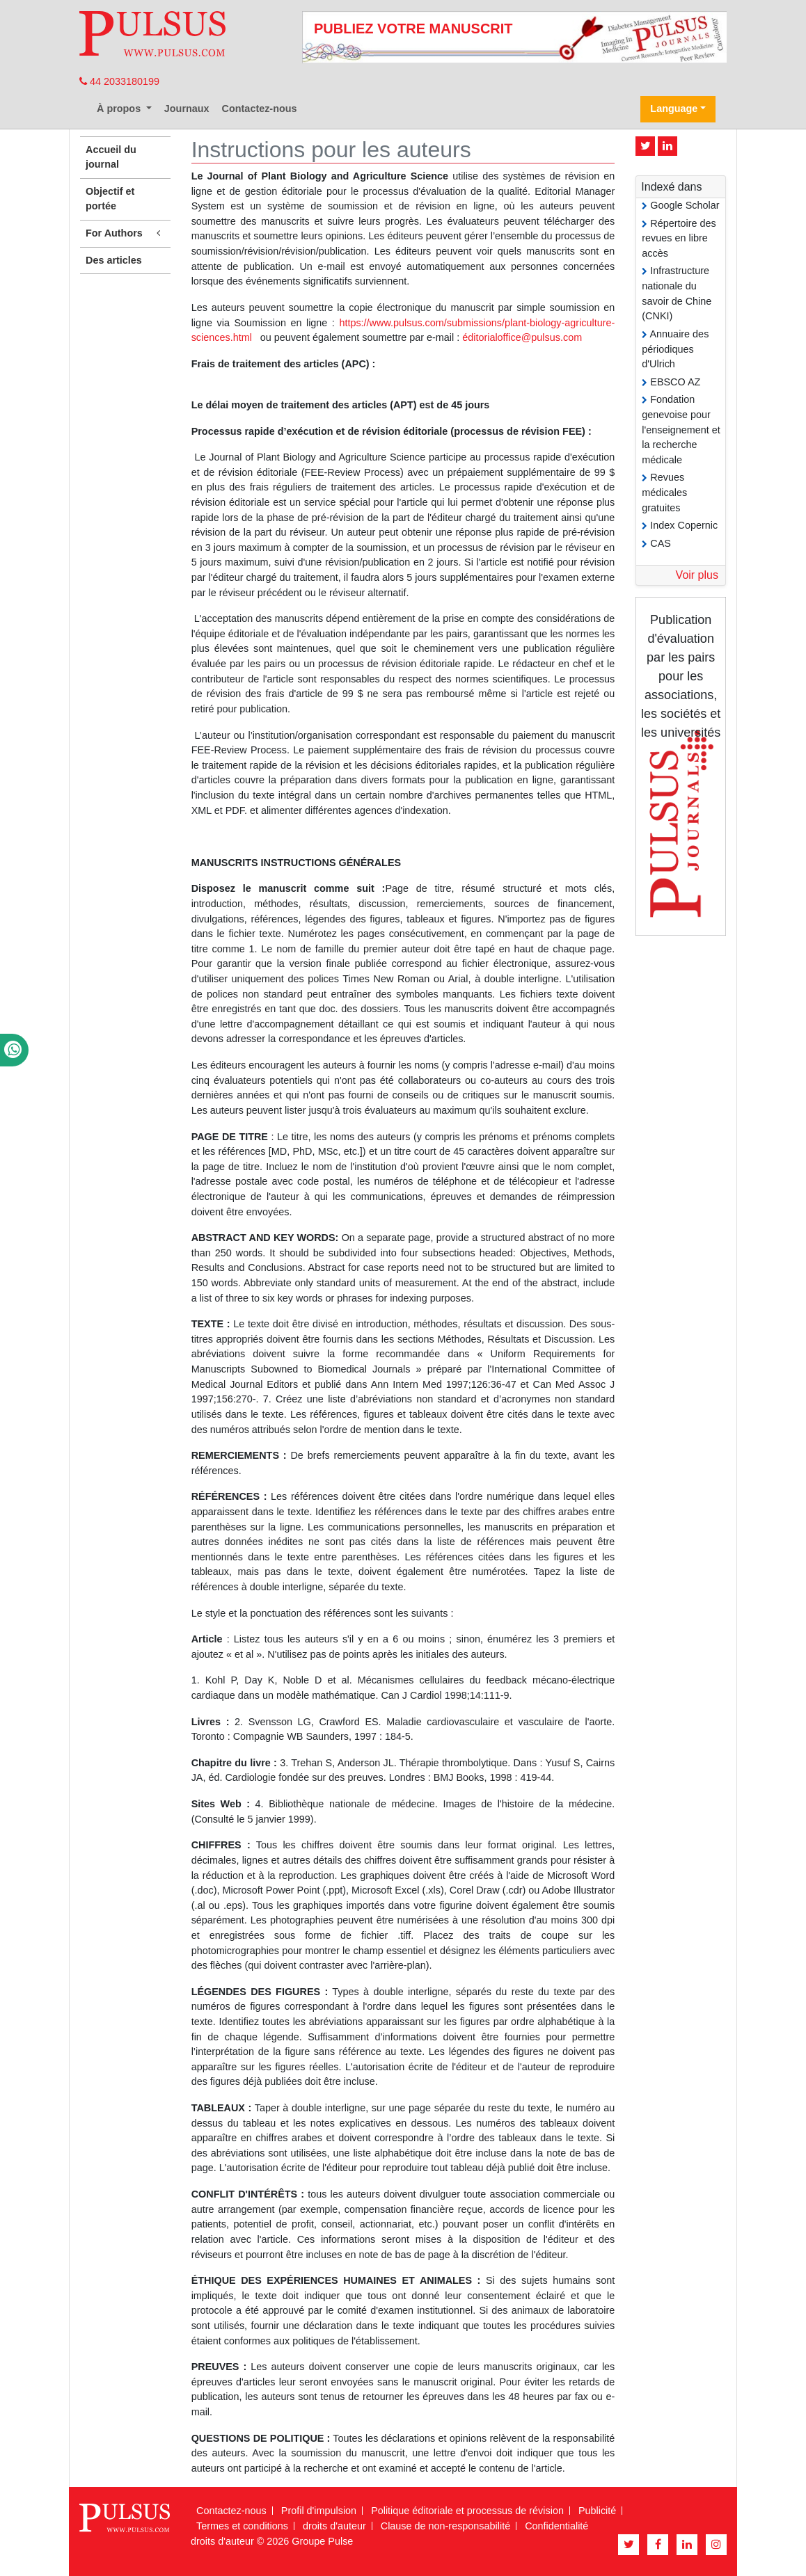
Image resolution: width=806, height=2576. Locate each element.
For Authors (125, 233)
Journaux (187, 108)
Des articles (114, 260)
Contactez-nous (259, 108)
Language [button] (673, 108)
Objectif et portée (110, 199)
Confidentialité (556, 2525)
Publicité (597, 2510)
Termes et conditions (242, 2525)
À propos (120, 108)
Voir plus (697, 575)
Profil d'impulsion (318, 2510)
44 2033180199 (119, 81)
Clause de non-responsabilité (445, 2525)
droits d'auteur (334, 2525)
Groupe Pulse (322, 2541)
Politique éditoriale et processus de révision (467, 2510)
